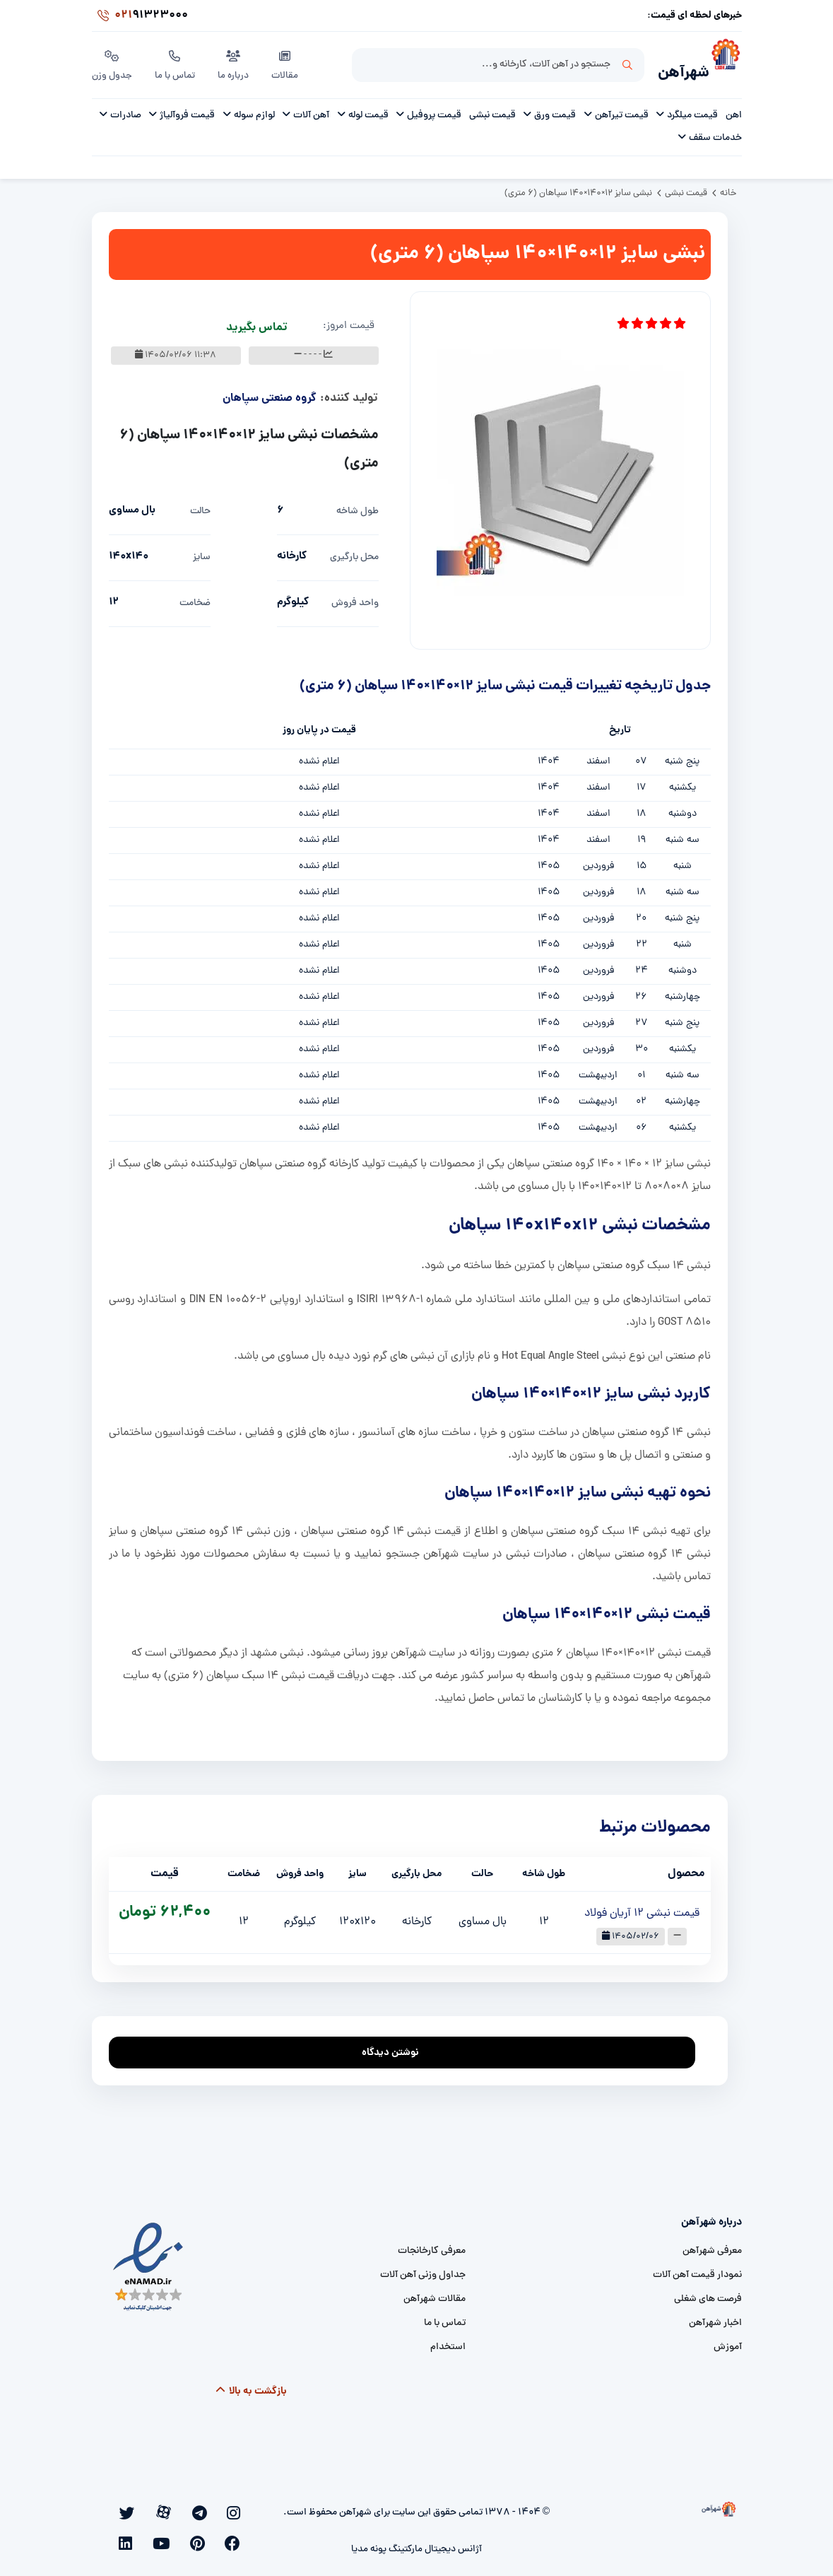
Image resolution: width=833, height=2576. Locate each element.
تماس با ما (177, 63)
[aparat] (200, 2507)
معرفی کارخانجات (432, 2246)
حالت (200, 506)
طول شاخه (357, 506)
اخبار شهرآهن (715, 2318)
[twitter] (180, 2507)
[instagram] (239, 2507)
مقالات (288, 63)
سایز (202, 552)
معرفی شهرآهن (712, 2246)
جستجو (627, 64)
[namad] (148, 2261)
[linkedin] (241, 2530)
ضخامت (195, 598)
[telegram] (220, 2507)
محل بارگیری (354, 552)
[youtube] (121, 2507)
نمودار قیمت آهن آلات (697, 2270)
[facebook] (160, 2507)
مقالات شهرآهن (434, 2294)
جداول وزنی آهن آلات (423, 2270)
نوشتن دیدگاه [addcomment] (397, 2044)
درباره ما (236, 63)
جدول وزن (113, 63)
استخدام (448, 2342)
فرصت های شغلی (708, 2294)
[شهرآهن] (725, 64)
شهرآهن (676, 68)
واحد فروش (355, 598)
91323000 (140, 17)
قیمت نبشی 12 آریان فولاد (641, 1908)
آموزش (728, 2342)
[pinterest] (140, 2507)
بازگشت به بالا (250, 2386)
